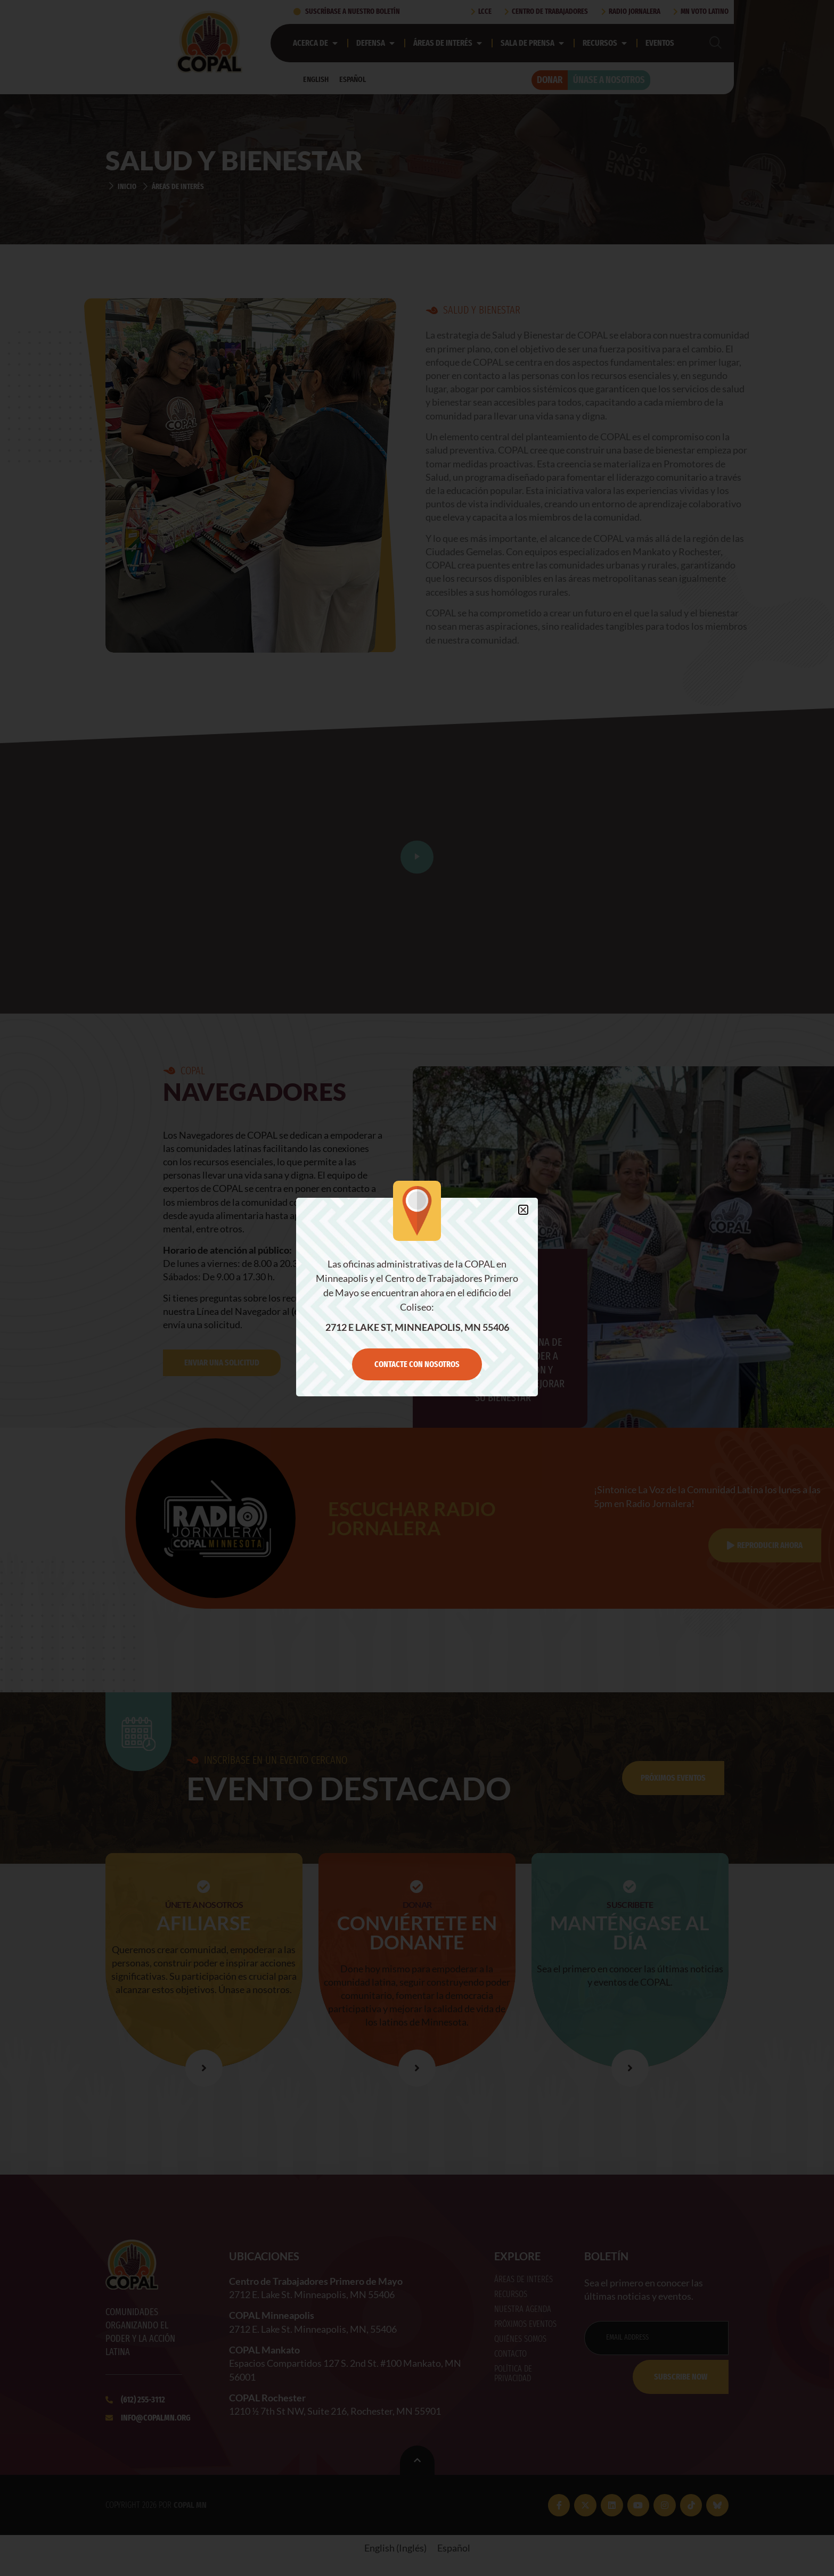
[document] (417, 1288)
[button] (523, 1210)
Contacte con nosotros (417, 1364)
